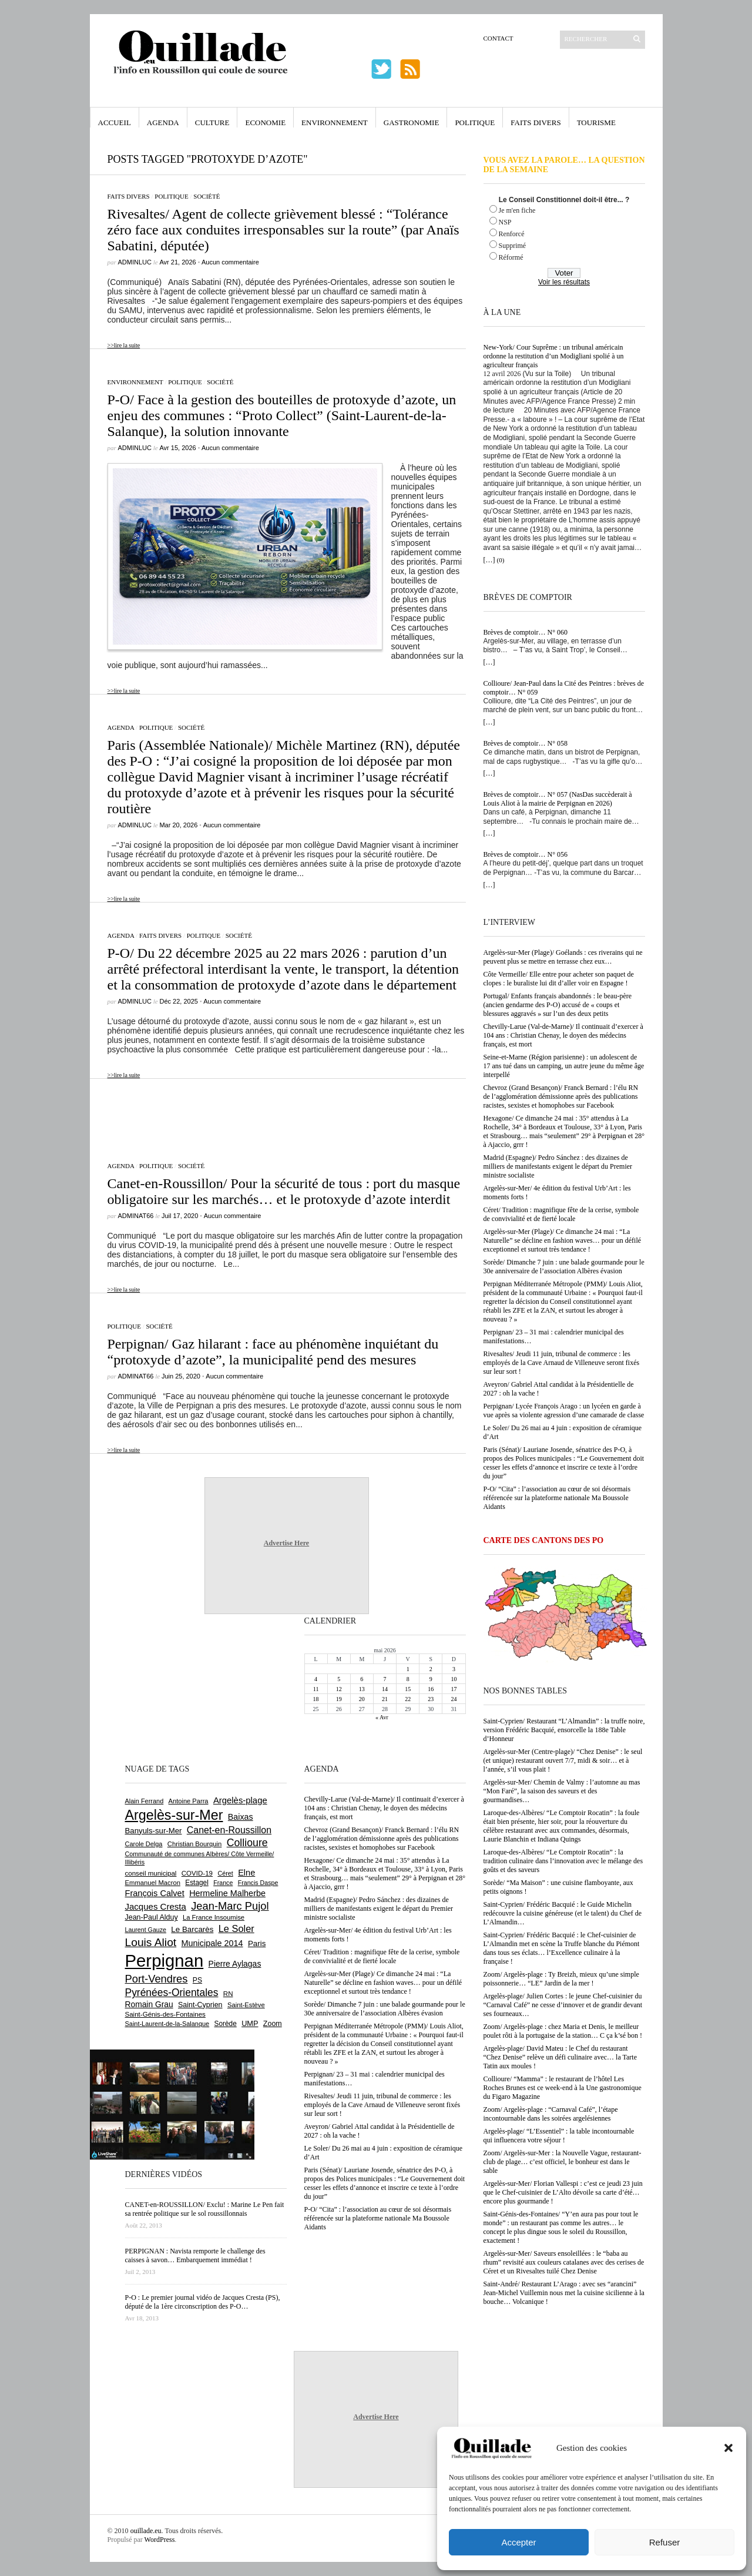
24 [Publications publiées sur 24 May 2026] (453, 1699)
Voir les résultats (564, 282)
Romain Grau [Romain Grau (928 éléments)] (149, 2004)
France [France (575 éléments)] (223, 1882)
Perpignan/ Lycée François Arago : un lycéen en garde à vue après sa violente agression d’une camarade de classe (564, 1410)
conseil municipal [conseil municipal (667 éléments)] (151, 1873)
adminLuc (135, 262)
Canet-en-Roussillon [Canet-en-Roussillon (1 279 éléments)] (229, 1830)
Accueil (114, 122)
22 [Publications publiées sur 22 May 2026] (408, 1699)
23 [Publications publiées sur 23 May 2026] (431, 1699)
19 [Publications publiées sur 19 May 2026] (339, 1699)
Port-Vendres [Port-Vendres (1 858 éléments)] (156, 1979)
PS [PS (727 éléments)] (197, 1980)
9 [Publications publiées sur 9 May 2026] (430, 1679)
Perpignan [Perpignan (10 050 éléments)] (164, 1960)
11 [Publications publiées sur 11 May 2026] (316, 1689)
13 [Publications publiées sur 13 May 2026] (362, 1689)
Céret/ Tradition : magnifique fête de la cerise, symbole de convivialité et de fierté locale (561, 1214)
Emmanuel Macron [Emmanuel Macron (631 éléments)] (152, 1882)
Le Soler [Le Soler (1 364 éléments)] (236, 1928)
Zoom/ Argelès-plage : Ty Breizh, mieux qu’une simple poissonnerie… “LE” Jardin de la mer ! (561, 1978)
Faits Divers (535, 122)
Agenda (163, 122)
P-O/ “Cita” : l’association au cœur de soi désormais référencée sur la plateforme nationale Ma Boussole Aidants (557, 1498)
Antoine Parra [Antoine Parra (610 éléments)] (189, 1800)
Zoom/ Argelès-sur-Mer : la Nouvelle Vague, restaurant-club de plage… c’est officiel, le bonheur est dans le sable (563, 2162)
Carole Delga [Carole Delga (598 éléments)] (144, 1843)
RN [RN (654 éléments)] (228, 1993)
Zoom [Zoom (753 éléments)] (272, 2024)
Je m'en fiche (517, 210)
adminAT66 (136, 1215)
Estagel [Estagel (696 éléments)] (197, 1883)
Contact (498, 38)
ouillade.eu (146, 2531)
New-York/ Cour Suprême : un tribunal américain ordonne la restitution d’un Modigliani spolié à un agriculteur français (554, 356)
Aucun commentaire (230, 262)
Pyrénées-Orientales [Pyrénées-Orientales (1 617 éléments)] (172, 1992)
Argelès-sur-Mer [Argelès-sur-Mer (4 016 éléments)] (174, 1815)
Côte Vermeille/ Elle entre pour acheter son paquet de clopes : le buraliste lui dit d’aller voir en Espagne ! (559, 978)
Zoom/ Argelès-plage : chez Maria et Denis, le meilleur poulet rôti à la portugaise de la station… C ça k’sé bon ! (563, 2031)
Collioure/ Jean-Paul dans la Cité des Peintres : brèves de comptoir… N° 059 (564, 687)
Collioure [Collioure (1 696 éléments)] (247, 1843)
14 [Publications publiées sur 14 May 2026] (385, 1689)
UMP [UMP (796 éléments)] (249, 2023)
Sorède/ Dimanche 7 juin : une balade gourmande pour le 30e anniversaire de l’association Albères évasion (564, 1266)
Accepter (518, 2542)
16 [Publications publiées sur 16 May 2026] (431, 1689)
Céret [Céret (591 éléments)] (225, 1873)
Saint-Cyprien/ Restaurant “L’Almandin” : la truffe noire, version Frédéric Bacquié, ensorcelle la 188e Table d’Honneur (564, 1730)
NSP (505, 222)
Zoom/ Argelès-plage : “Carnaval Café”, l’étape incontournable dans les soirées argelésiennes (551, 2113)
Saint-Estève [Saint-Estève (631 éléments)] (246, 2004)
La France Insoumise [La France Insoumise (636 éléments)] (213, 1917)
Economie (265, 122)
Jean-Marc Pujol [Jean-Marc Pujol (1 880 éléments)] (229, 1906)
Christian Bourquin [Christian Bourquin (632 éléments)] (194, 1843)
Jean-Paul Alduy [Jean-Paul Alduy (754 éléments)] (151, 1917)
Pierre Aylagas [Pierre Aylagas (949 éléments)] (235, 1963)
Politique (475, 122)
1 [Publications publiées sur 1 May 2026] (408, 1669)
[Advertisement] (278, 1114)
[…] (489, 560)
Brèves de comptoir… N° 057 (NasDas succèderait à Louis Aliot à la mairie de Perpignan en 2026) (558, 798)
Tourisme (596, 122)
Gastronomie (411, 122)
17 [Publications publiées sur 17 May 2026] (453, 1689)
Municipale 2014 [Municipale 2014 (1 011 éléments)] (212, 1943)
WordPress (160, 2539)
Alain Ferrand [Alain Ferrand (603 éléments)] (144, 1800)
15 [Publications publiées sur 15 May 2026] (408, 1689)
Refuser (664, 2542)
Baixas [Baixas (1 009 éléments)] (240, 1817)
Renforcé (512, 234)
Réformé (511, 257)
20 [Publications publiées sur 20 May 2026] (362, 1699)
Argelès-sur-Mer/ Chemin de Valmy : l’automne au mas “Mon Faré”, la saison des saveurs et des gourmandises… (562, 1791)
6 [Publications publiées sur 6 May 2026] (361, 1679)
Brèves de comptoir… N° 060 (526, 632)
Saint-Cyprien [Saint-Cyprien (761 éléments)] (200, 2005)
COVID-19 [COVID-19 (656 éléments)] (197, 1873)
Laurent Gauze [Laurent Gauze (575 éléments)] (146, 1929)
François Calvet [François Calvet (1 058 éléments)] (154, 1893)
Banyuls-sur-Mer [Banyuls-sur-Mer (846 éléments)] (153, 1830)
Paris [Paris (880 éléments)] (257, 1943)
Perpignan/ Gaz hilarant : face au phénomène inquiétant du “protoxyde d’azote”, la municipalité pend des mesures (273, 1351)
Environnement (334, 122)
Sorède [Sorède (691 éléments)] (225, 2024)
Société (206, 196)
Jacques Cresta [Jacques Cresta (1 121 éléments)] (155, 1906)
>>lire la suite (124, 345)
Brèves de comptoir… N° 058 (526, 743)
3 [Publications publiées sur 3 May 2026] (453, 1669)
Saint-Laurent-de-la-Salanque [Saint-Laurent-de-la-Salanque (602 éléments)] (167, 2023)
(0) (501, 560)
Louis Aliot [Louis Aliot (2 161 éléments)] (151, 1942)
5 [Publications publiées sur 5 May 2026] (338, 1679)
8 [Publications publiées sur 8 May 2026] (408, 1679)
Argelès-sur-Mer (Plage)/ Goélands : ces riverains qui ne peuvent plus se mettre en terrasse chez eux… (563, 956)
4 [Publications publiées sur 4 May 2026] (315, 1679)
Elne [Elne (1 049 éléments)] (246, 1872)
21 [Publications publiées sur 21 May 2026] (385, 1699)
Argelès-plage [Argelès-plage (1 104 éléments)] (240, 1800)
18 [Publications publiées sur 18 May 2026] (316, 1699)
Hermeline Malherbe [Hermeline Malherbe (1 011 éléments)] (227, 1893)
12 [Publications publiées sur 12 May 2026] (339, 1689)
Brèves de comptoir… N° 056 (526, 854)
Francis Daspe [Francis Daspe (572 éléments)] (258, 1882)
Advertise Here (286, 1543)
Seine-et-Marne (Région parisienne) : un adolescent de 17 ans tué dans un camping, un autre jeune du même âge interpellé (564, 1066)
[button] (728, 2448)
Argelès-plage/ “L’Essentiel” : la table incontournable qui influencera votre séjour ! (559, 2135)
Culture (212, 122)
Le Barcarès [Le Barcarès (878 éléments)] (192, 1929)
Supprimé (512, 246)
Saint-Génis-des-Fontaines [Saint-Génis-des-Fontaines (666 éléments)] (165, 2014)
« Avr (381, 1717)
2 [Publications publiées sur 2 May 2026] (430, 1669)
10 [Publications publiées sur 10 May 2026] (453, 1679)
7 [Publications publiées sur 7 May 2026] (384, 1679)
